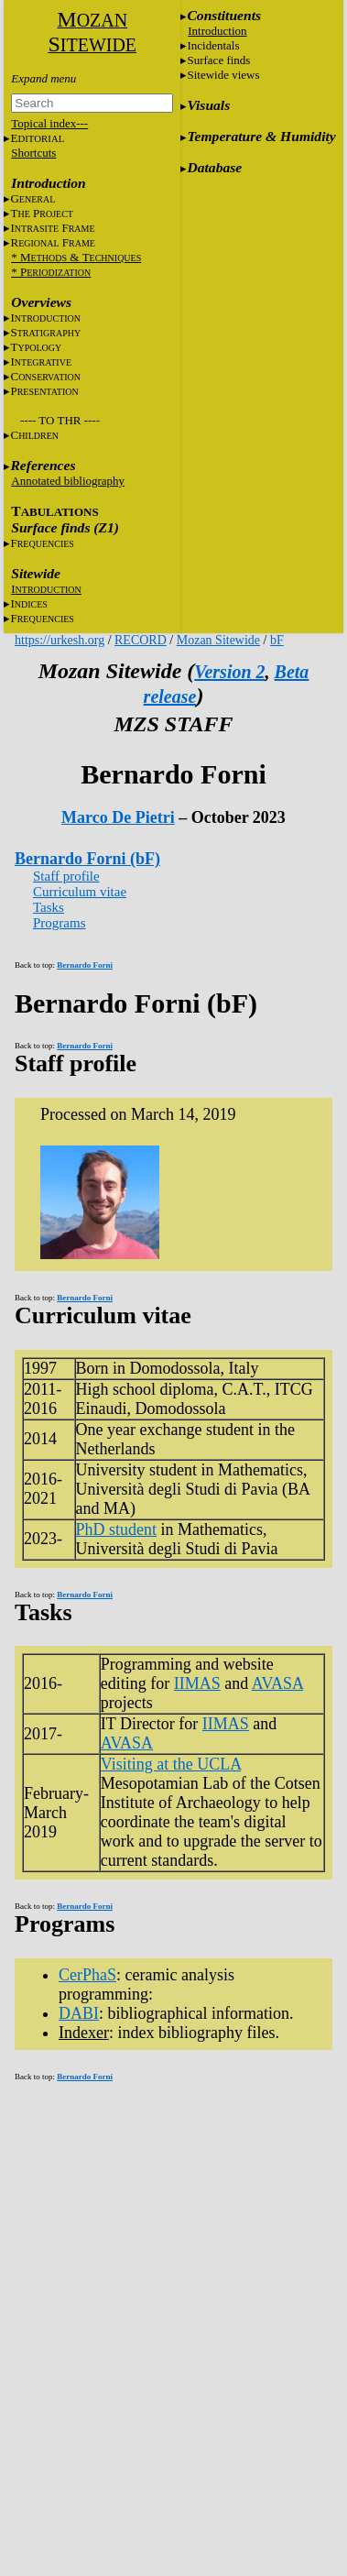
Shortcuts (33, 152)
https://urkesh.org (59, 640)
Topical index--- (49, 123)
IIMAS (197, 1683)
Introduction (217, 31)
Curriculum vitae (79, 891)
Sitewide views (223, 75)
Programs (59, 922)
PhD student (116, 1529)
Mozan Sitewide (218, 640)
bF (277, 640)
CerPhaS (87, 1975)
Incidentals (213, 45)
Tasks (48, 907)
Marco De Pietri (118, 817)
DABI (79, 2013)
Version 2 (229, 672)
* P (51, 272)
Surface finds (218, 60)
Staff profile (66, 876)
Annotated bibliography (68, 481)
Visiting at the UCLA (171, 1764)
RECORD (140, 640)
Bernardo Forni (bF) (87, 859)
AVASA (277, 1683)
